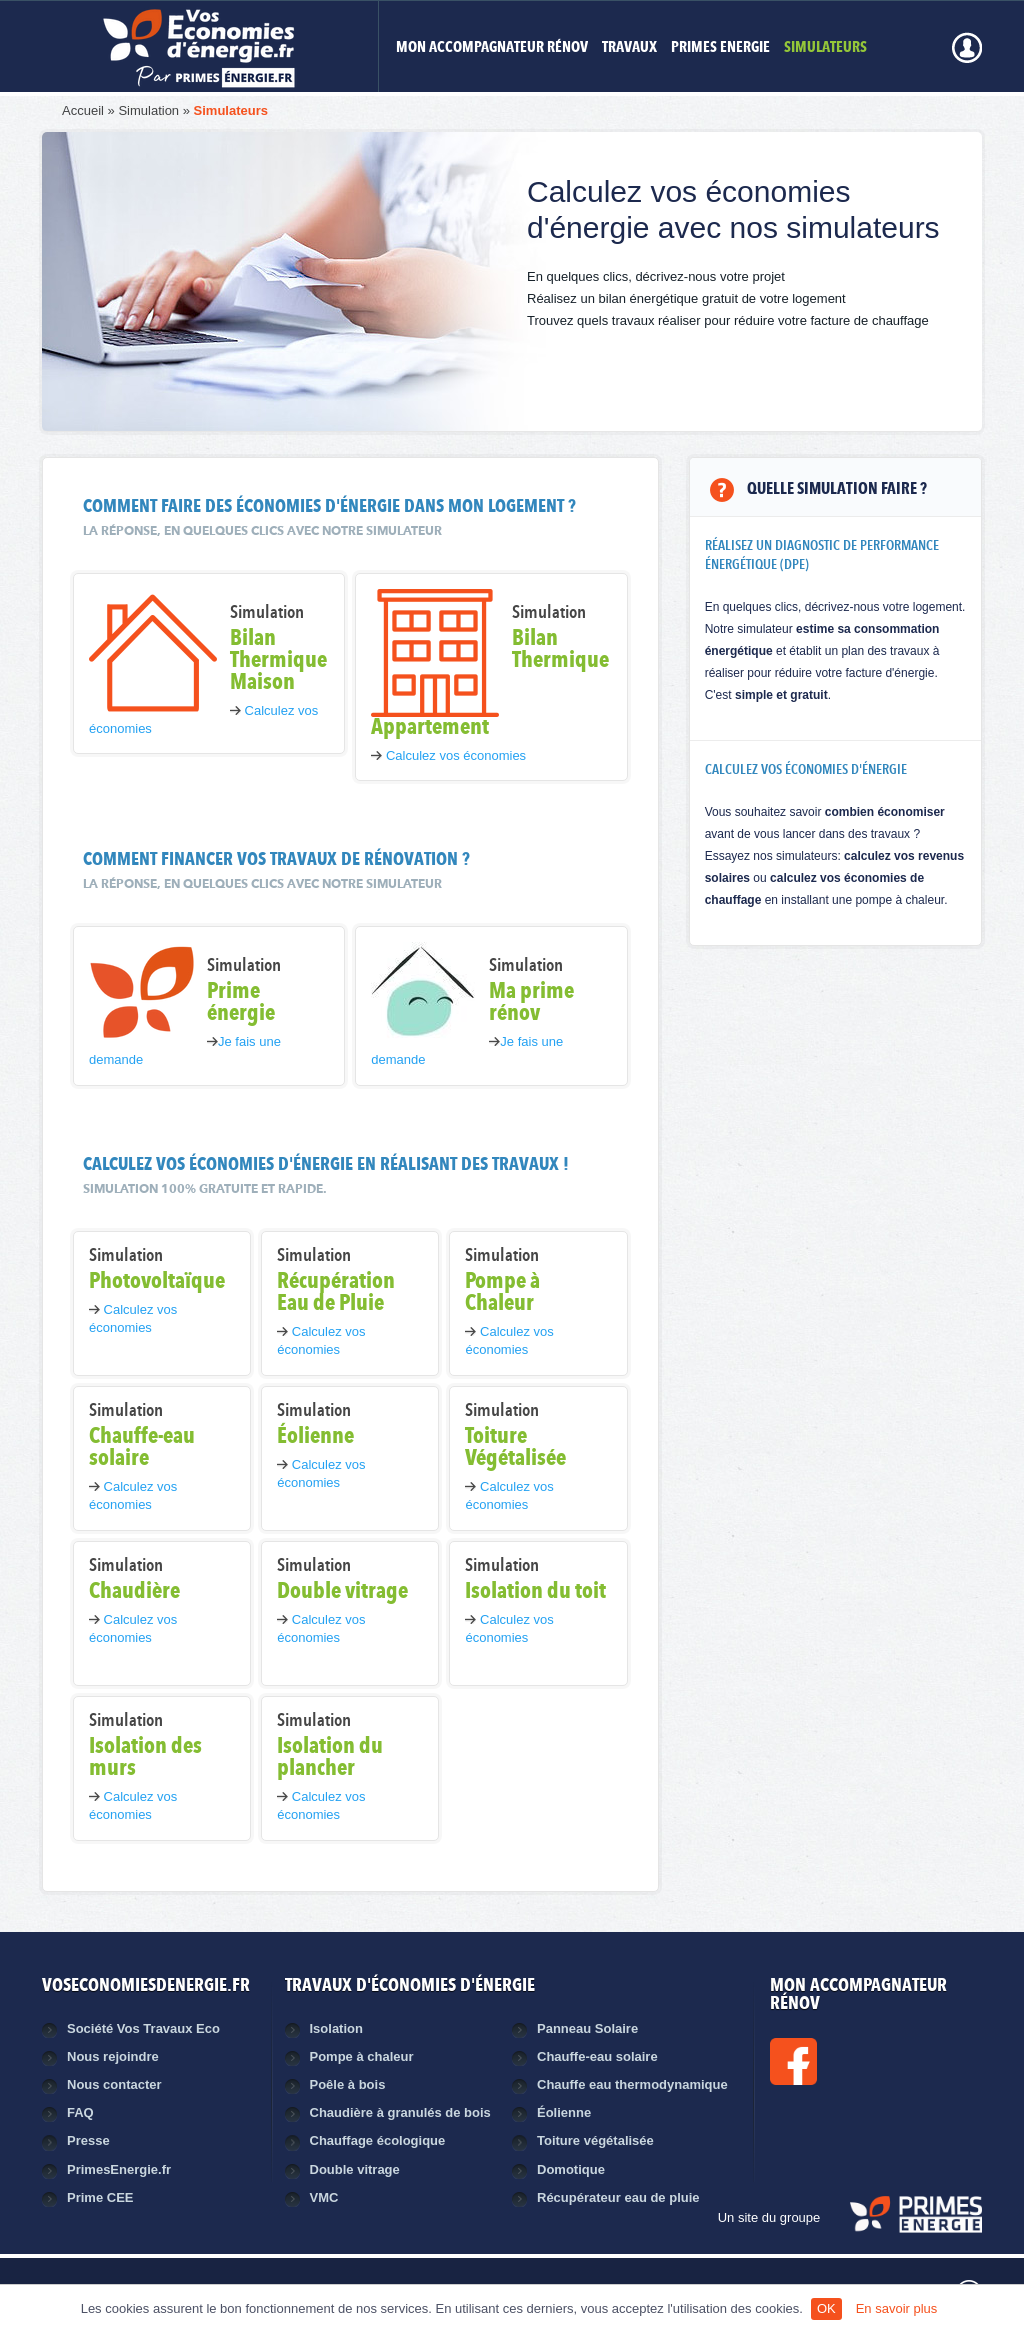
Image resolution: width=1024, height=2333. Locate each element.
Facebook (861, 2061)
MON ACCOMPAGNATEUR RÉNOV (492, 48)
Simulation (148, 110)
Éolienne (564, 2112)
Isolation (336, 2028)
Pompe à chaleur (362, 2056)
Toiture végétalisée (595, 2140)
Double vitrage (355, 2169)
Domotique (571, 2169)
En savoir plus (897, 2308)
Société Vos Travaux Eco (143, 2028)
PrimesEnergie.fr (119, 2169)
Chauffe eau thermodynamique (632, 2084)
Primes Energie (720, 48)
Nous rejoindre (113, 2056)
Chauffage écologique (378, 2140)
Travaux (629, 48)
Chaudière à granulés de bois (400, 2112)
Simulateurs (231, 110)
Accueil (83, 110)
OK (826, 2308)
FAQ (80, 2112)
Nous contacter (114, 2084)
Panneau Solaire (587, 2028)
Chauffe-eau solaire (597, 2056)
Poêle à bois (348, 2084)
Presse (88, 2140)
